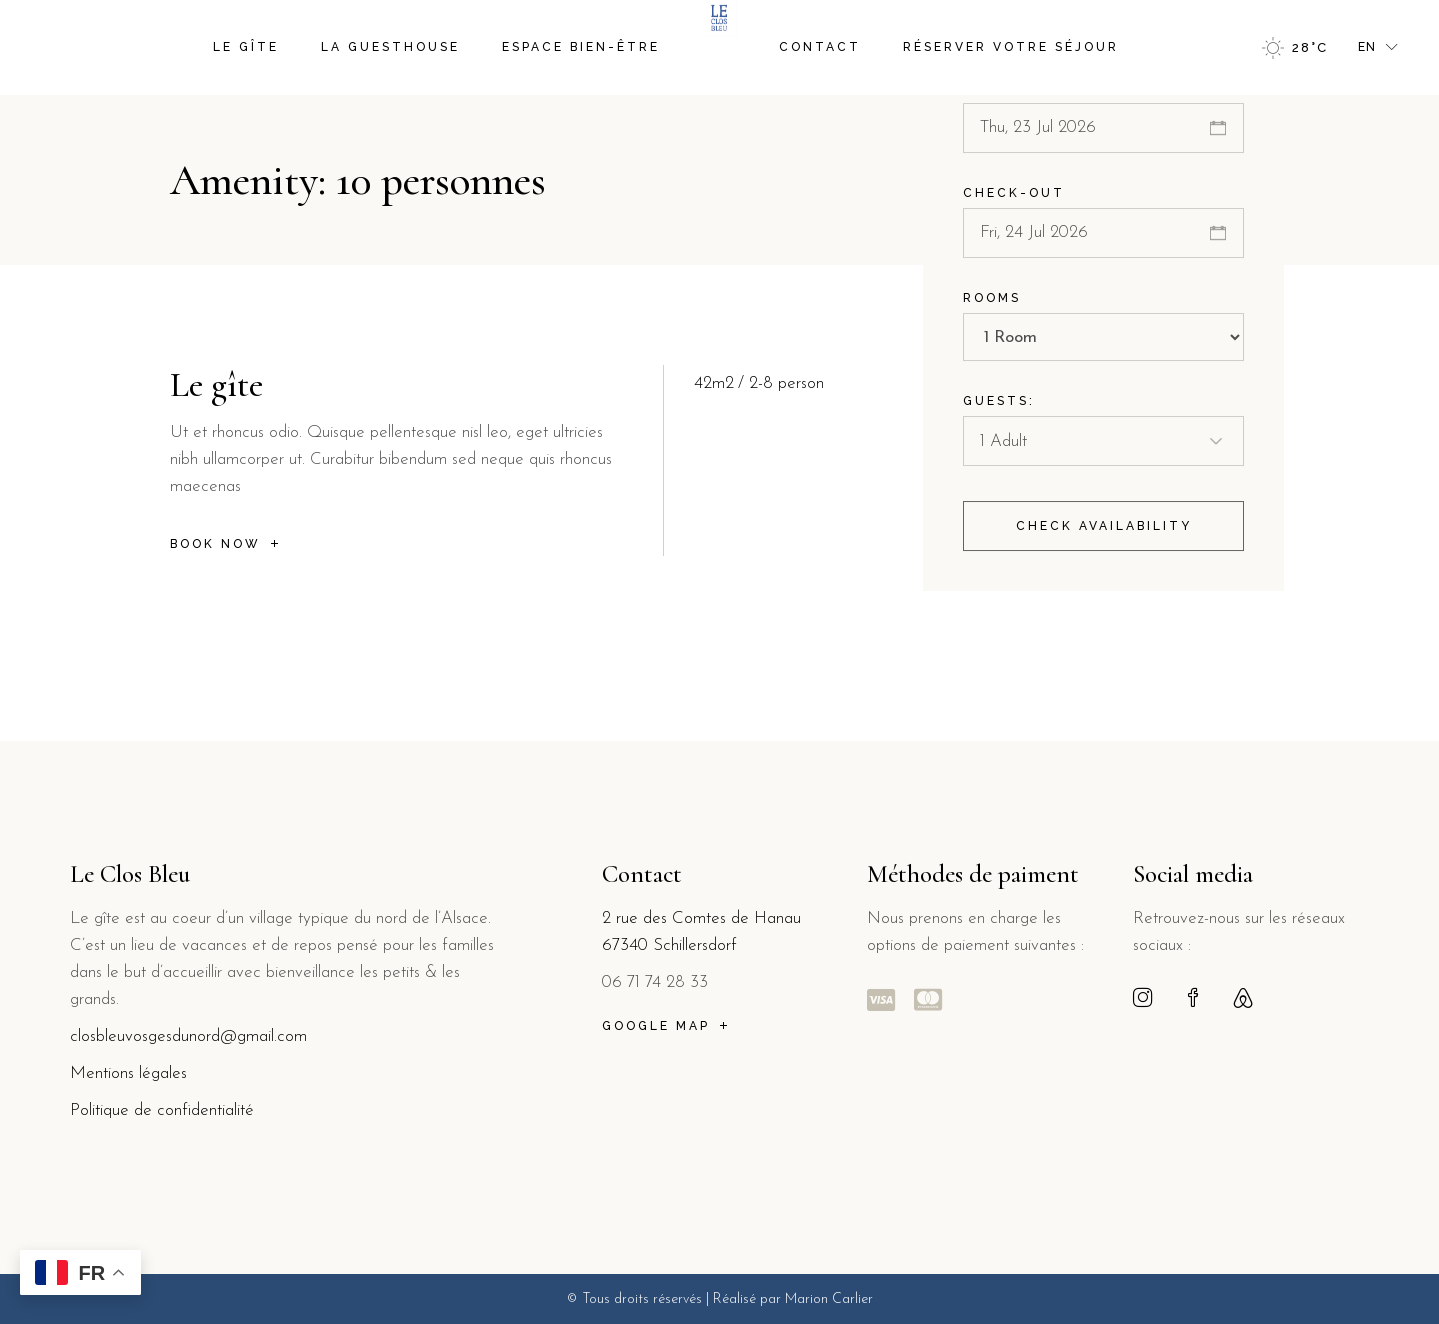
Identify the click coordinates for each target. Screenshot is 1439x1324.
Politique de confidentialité (162, 1110)
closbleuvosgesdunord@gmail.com (188, 1036)
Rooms (992, 303)
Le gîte (216, 385)
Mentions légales (131, 1073)
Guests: (999, 406)
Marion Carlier (829, 1299)
